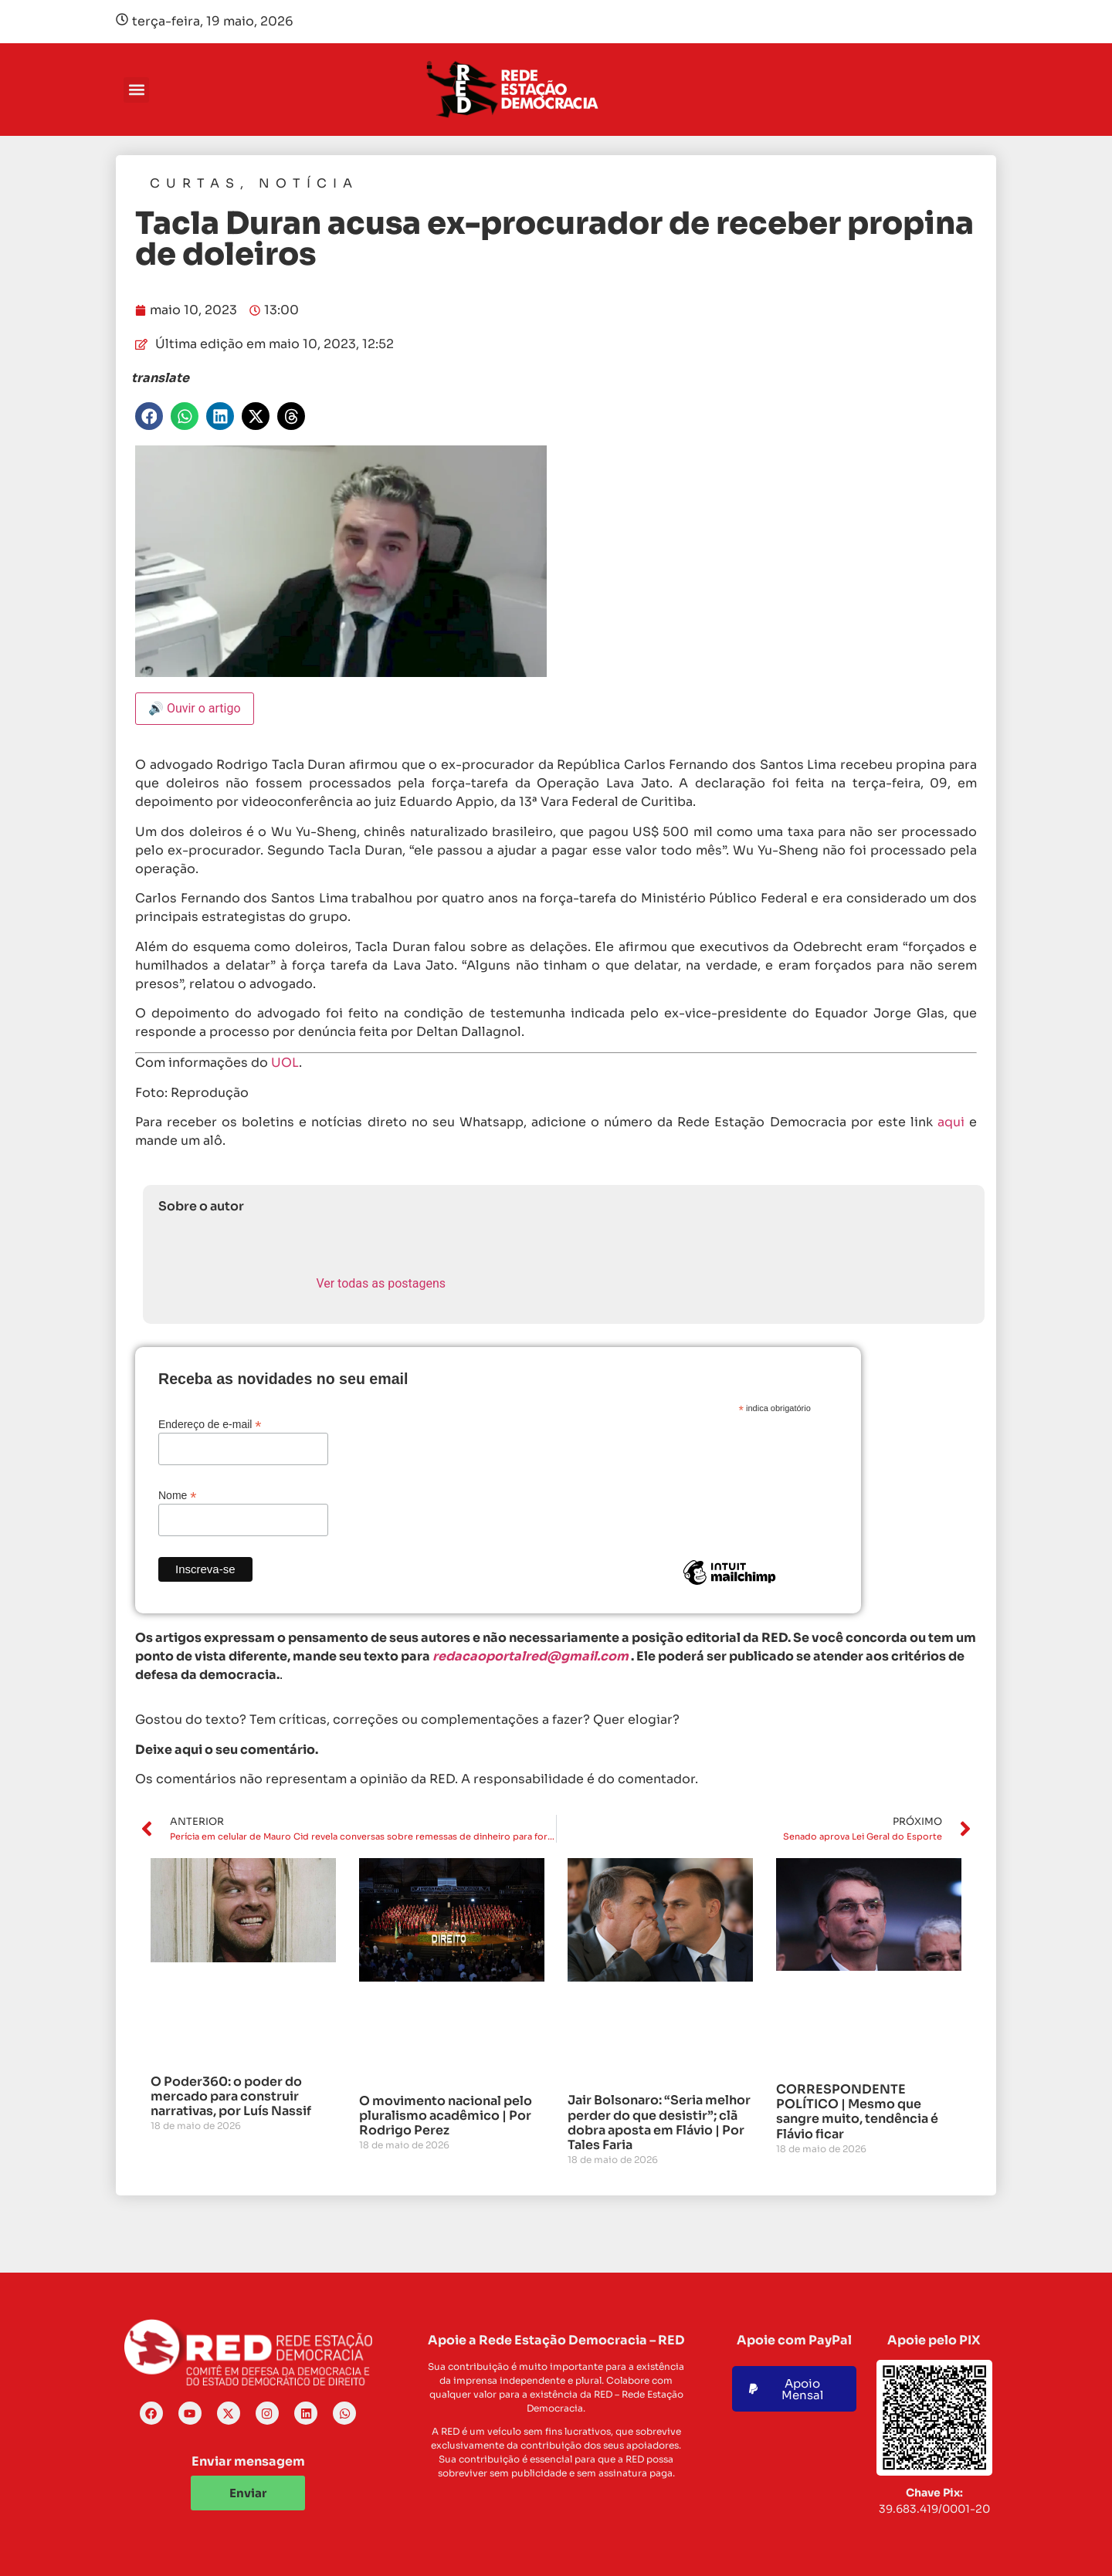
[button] (136, 90)
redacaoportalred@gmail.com (530, 1656)
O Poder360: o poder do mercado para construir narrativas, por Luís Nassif (231, 2096)
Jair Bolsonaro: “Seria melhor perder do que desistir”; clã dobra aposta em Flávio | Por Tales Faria (659, 2122)
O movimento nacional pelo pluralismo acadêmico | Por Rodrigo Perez (445, 2115)
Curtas (195, 183)
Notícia (308, 183)
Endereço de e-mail (209, 1423)
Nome (177, 1494)
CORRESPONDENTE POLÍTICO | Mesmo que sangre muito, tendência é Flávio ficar (857, 2111)
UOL (285, 1062)
